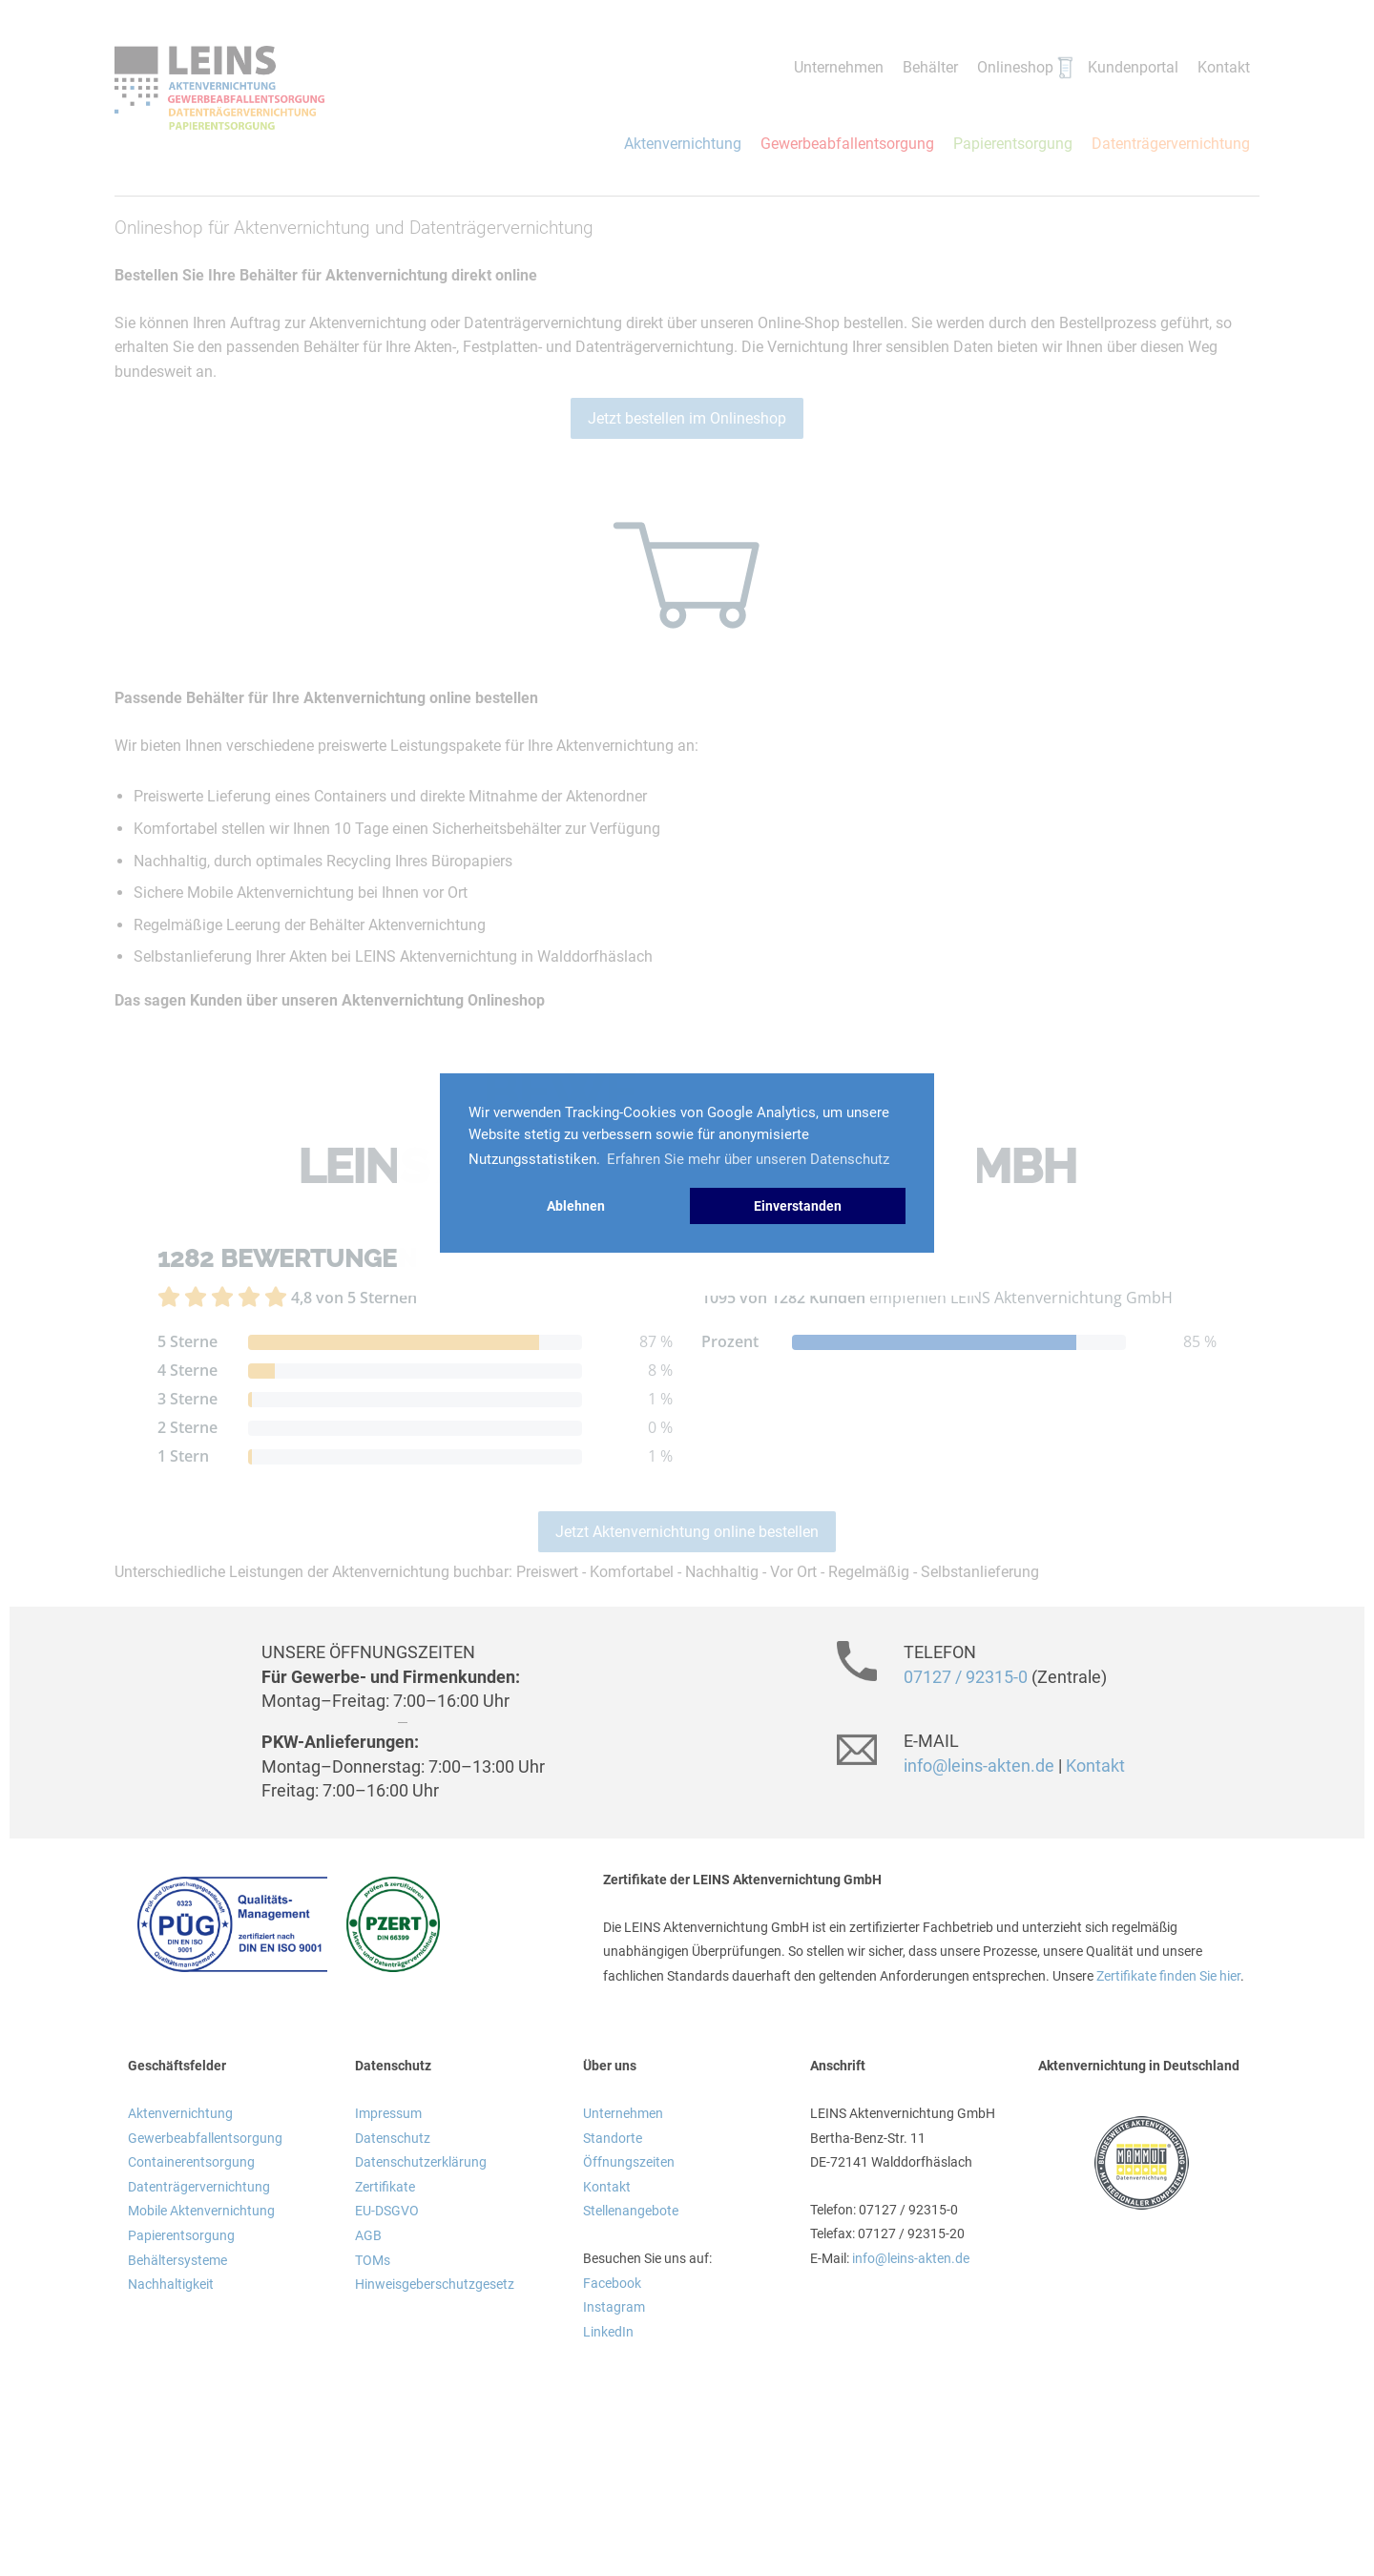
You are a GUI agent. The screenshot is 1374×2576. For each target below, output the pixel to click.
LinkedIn (608, 2331)
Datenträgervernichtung (1171, 144)
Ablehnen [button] (576, 1206)
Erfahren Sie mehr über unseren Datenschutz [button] (748, 1159)
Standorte (612, 2138)
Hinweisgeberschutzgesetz (434, 2284)
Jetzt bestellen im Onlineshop (687, 418)
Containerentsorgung (191, 2162)
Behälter (930, 67)
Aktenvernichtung (682, 144)
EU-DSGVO (387, 2210)
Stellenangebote (630, 2210)
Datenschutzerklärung (421, 2162)
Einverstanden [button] (798, 1206)
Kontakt (1223, 67)
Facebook (612, 2283)
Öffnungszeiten (629, 2162)
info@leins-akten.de (979, 1766)
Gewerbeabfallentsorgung (847, 144)
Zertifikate (385, 2186)
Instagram (614, 2307)
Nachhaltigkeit (171, 2284)
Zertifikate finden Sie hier (1168, 1976)
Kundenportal (1133, 67)
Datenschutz (392, 2138)
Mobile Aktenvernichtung (201, 2210)
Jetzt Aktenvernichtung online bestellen (687, 1532)
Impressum (388, 2113)
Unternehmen (839, 67)
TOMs (372, 2260)
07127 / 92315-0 (966, 1677)
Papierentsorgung (1012, 144)
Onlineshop (1015, 67)
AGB (368, 2235)
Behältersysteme (177, 2260)
